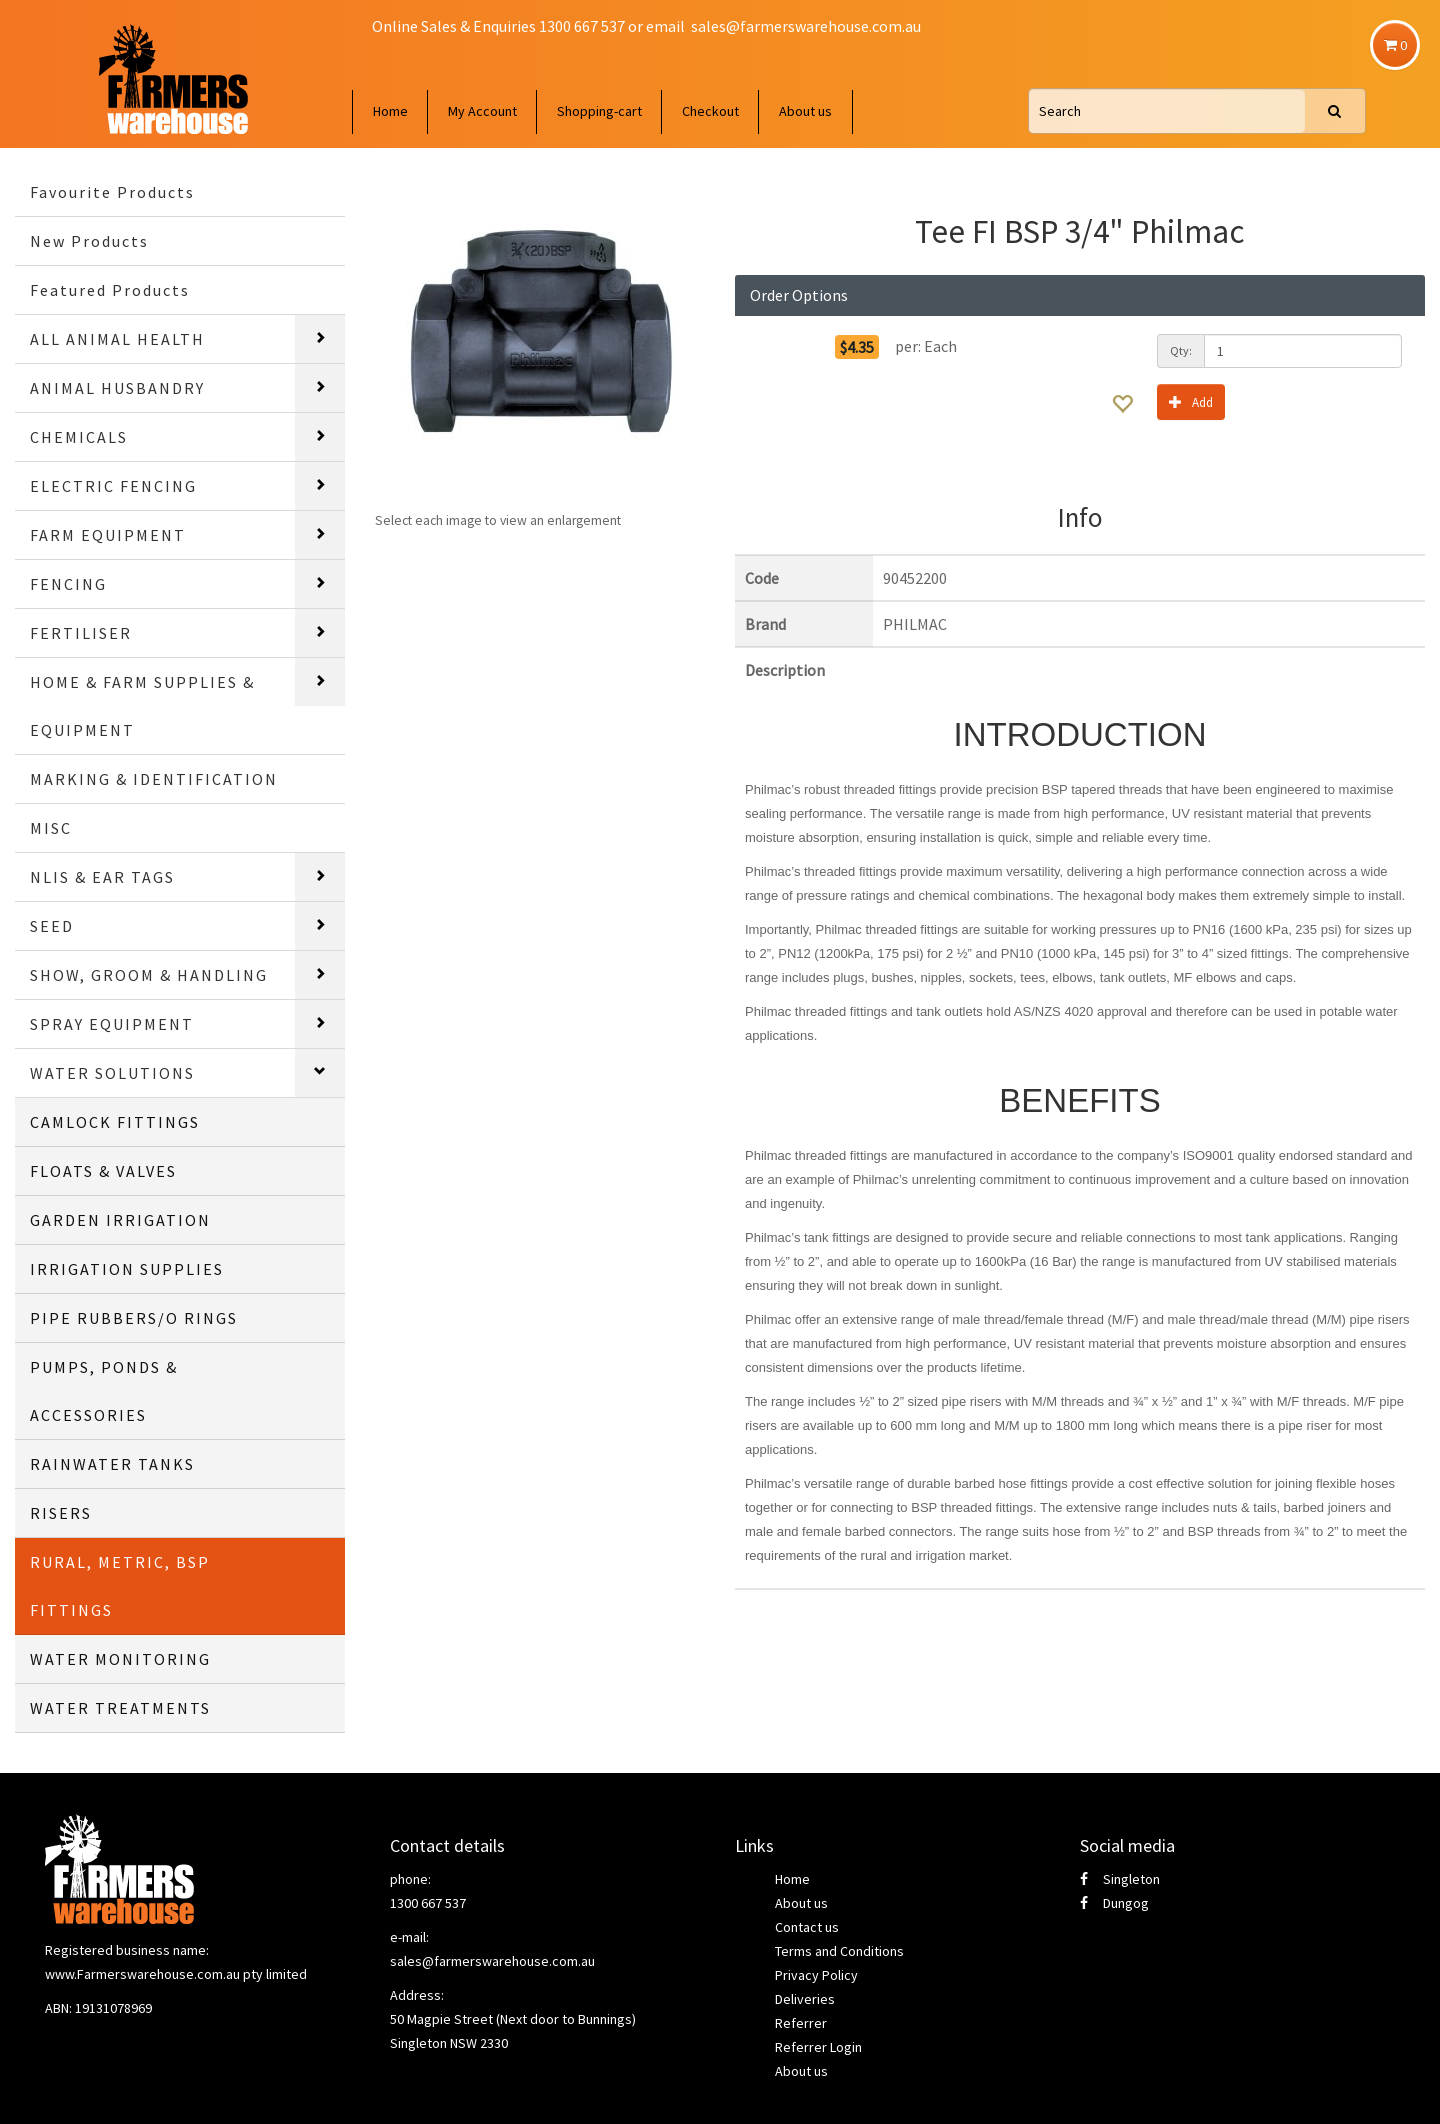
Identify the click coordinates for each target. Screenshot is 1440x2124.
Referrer (801, 2023)
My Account (482, 111)
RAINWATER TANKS (112, 1464)
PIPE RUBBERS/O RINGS (134, 1318)
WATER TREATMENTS (120, 1708)
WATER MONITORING (120, 1659)
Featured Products (110, 290)
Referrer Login (818, 2047)
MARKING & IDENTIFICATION (154, 779)
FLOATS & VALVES (103, 1171)
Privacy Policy (816, 1975)
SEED (52, 926)
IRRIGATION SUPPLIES (127, 1269)
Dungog (1114, 1903)
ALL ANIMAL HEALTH (117, 339)
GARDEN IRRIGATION (120, 1220)
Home (390, 111)
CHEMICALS (79, 437)
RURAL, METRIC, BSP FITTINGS (120, 1586)
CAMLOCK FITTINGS (115, 1122)
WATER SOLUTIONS (112, 1073)
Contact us (807, 1927)
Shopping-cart (599, 111)
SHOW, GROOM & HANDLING (149, 975)
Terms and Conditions (839, 1951)
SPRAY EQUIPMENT (112, 1024)
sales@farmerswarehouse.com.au (806, 26)
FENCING (68, 584)
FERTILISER (81, 633)
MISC (51, 828)
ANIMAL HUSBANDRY (117, 388)
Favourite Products (112, 192)
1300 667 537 (428, 1903)
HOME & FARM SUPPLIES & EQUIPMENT (142, 706)
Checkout (710, 111)
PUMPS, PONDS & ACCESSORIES (104, 1391)
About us (805, 111)
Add (1191, 401)
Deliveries (805, 1999)
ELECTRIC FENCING (113, 486)
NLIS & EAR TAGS (102, 877)
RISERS (61, 1513)
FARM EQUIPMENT (108, 535)
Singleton (1120, 1879)
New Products (89, 241)
